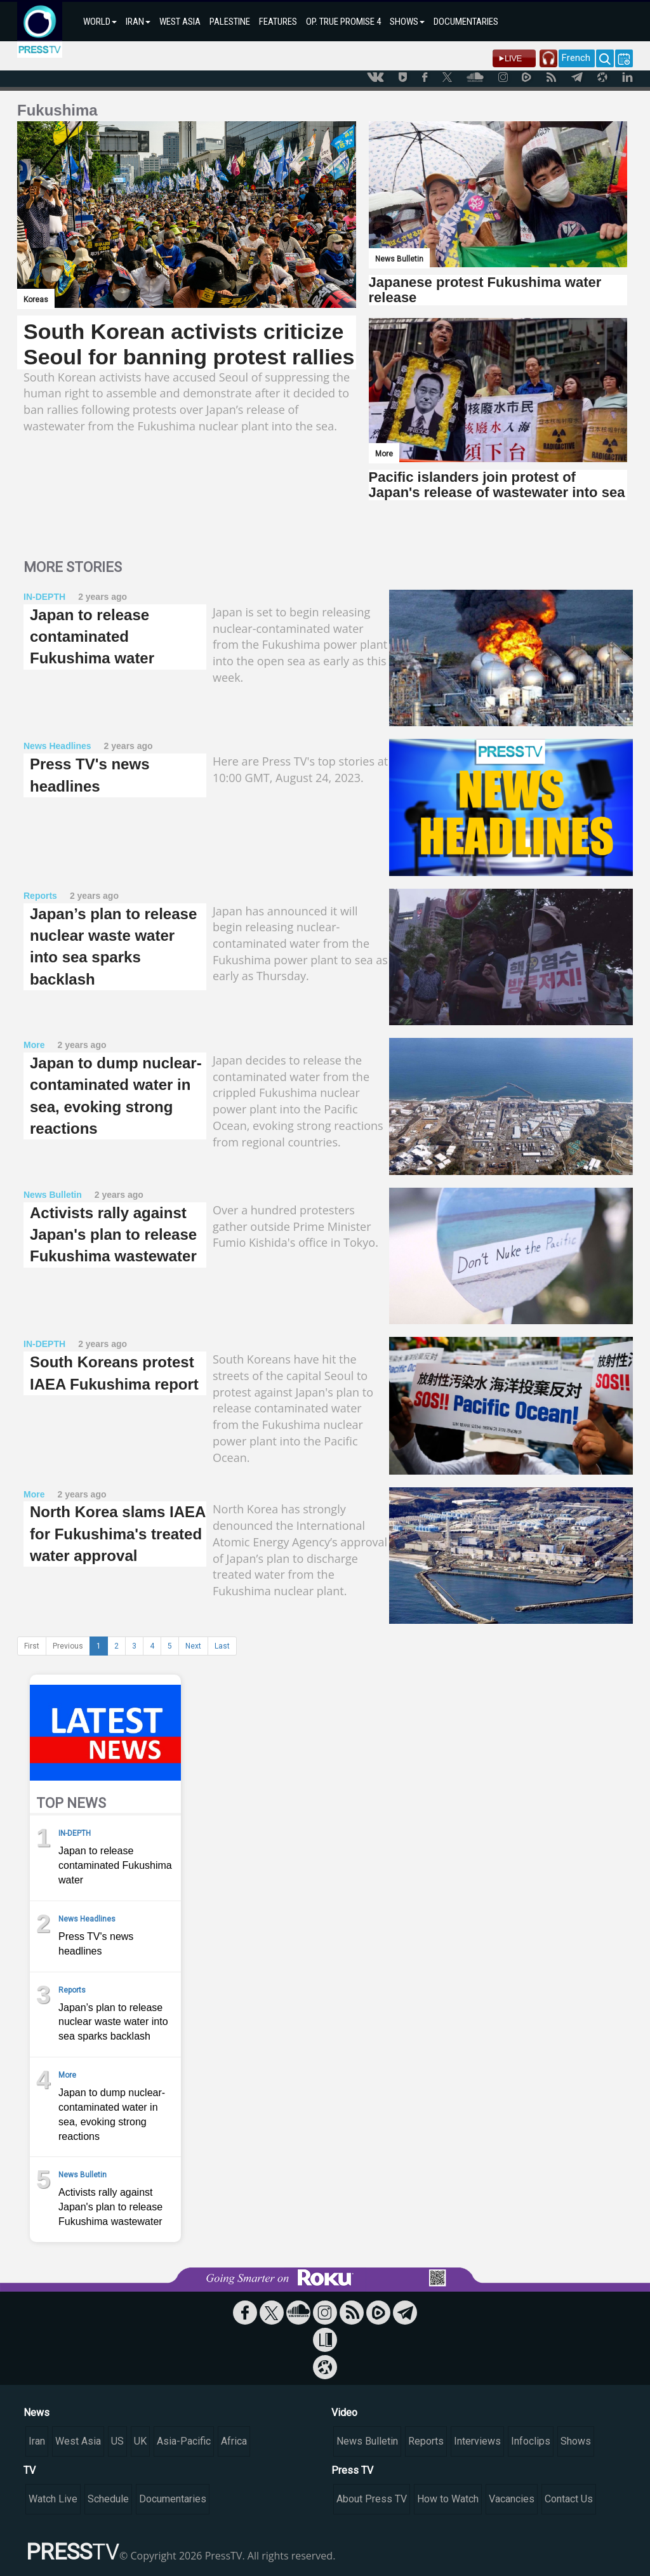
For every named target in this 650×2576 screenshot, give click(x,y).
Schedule (108, 2499)
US (117, 2441)
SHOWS (407, 21)
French (576, 57)
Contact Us (569, 2499)
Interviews (477, 2441)
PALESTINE (229, 21)
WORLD (100, 21)
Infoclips (530, 2441)
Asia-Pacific (184, 2441)
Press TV (352, 2470)
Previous (68, 1646)
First (31, 1646)
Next (193, 1646)
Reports (426, 2441)
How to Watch (448, 2499)
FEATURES (278, 21)
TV (29, 2470)
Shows (575, 2441)
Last (222, 1646)
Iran (37, 2441)
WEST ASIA (180, 21)
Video (344, 2413)
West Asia (78, 2441)
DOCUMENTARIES (466, 21)
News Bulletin (367, 2441)
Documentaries (172, 2499)
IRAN (138, 21)
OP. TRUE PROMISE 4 (343, 21)
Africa (234, 2441)
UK (140, 2441)
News (36, 2413)
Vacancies (511, 2499)
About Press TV (371, 2499)
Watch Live (53, 2499)
